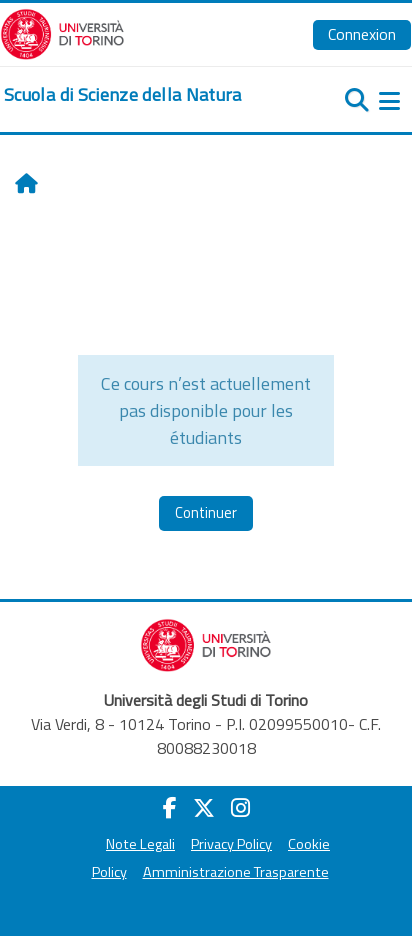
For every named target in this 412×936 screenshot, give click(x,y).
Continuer (206, 512)
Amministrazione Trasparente (236, 872)
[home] (123, 95)
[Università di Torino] (62, 32)
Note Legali (140, 844)
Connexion (362, 34)
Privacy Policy (231, 844)
